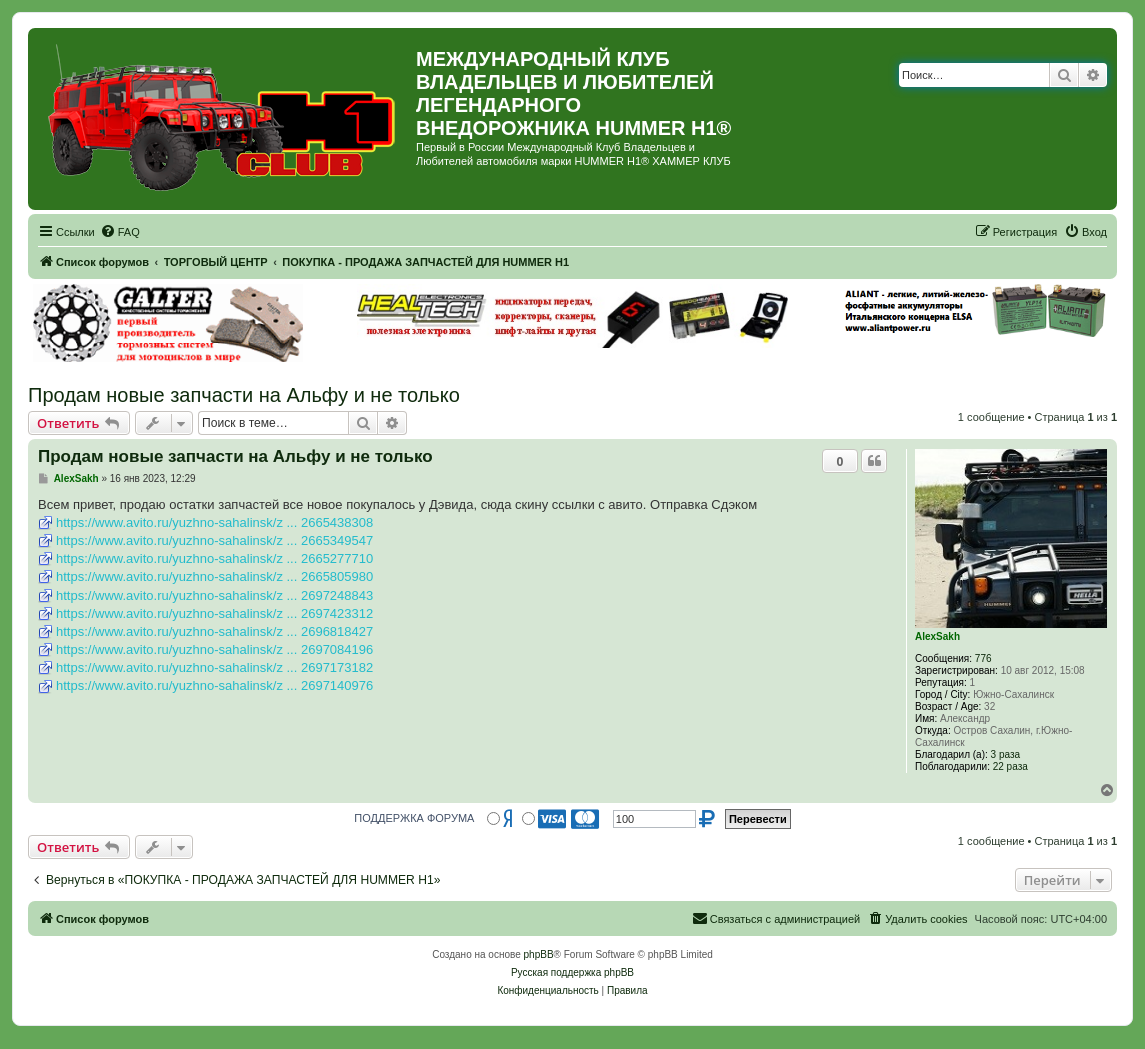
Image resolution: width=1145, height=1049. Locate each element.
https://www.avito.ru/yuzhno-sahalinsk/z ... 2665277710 (214, 558)
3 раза (1006, 754)
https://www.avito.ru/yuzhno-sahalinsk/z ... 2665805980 (214, 576)
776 (983, 658)
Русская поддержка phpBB (572, 972)
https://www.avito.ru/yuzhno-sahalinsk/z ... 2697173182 (214, 667)
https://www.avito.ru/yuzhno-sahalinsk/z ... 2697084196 (214, 649)
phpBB (539, 954)
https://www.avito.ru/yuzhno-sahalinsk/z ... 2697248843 (214, 595)
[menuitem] (120, 232)
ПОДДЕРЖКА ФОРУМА (414, 818)
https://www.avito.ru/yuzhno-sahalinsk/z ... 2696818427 (214, 631)
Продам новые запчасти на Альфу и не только (244, 395)
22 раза (1010, 766)
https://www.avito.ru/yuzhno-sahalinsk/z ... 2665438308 (214, 522)
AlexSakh (937, 636)
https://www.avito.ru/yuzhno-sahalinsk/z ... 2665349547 (214, 540)
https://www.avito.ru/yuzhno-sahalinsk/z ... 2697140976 (214, 685)
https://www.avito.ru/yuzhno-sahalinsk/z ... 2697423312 (214, 613)
